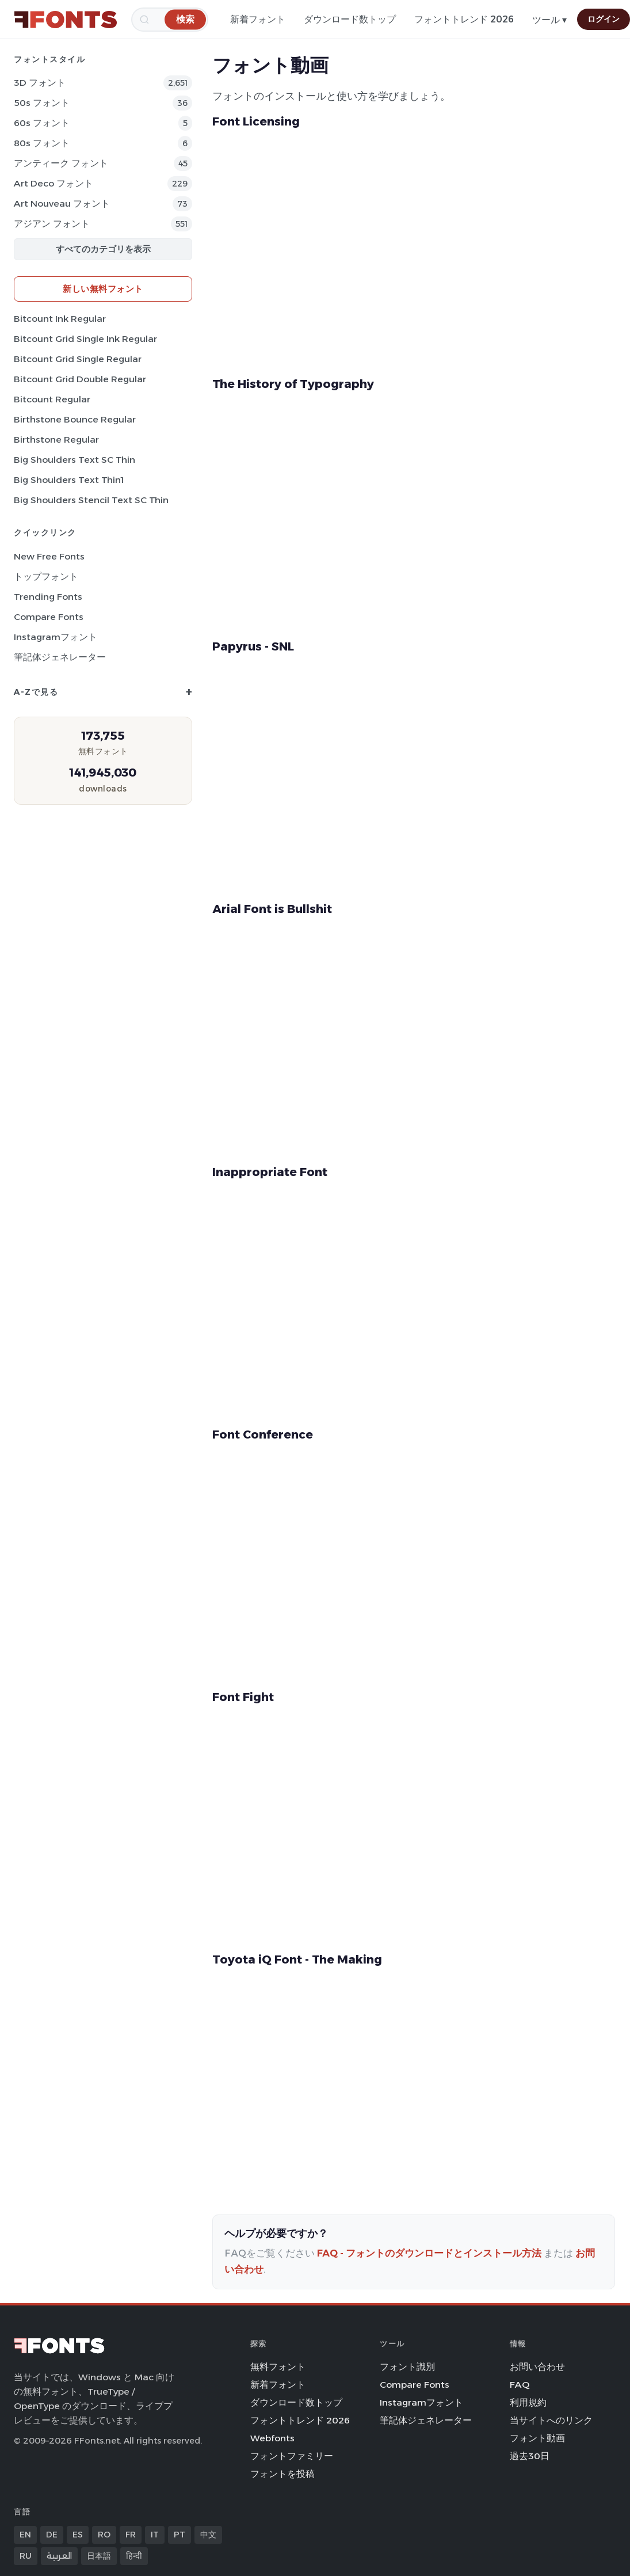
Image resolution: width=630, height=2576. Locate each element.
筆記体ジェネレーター (60, 657)
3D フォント (40, 82)
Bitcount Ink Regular (60, 318)
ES (77, 2534)
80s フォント (42, 143)
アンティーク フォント (61, 163)
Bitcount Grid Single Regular (78, 358)
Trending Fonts (48, 596)
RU (26, 2556)
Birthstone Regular (56, 439)
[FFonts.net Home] (65, 19)
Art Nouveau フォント (62, 203)
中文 (208, 2534)
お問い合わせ (537, 2366)
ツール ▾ (549, 19)
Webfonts (272, 2438)
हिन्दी (134, 2556)
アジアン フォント (52, 223)
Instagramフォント (55, 636)
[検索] (185, 19)
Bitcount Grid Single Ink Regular (85, 338)
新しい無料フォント (103, 288)
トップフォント (46, 576)
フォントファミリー (291, 2456)
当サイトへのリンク (551, 2420)
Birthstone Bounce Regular (75, 419)
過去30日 (529, 2456)
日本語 (99, 2556)
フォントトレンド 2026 (464, 19)
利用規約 (528, 2402)
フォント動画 (537, 2438)
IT (155, 2534)
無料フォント (278, 2366)
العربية (59, 2556)
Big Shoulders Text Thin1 (69, 479)
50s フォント (42, 102)
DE (52, 2534)
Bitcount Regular (52, 399)
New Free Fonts (49, 556)
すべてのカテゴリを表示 (103, 248)
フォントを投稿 (282, 2473)
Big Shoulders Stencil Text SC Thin (91, 499)
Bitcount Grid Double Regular (80, 379)
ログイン (603, 19)
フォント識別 (407, 2366)
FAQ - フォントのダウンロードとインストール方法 (429, 2253)
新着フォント (257, 19)
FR (130, 2534)
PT (179, 2534)
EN (25, 2534)
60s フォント (42, 122)
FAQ (519, 2384)
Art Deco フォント (53, 183)
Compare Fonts (48, 616)
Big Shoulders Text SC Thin (74, 459)
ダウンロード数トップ (350, 19)
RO (104, 2534)
